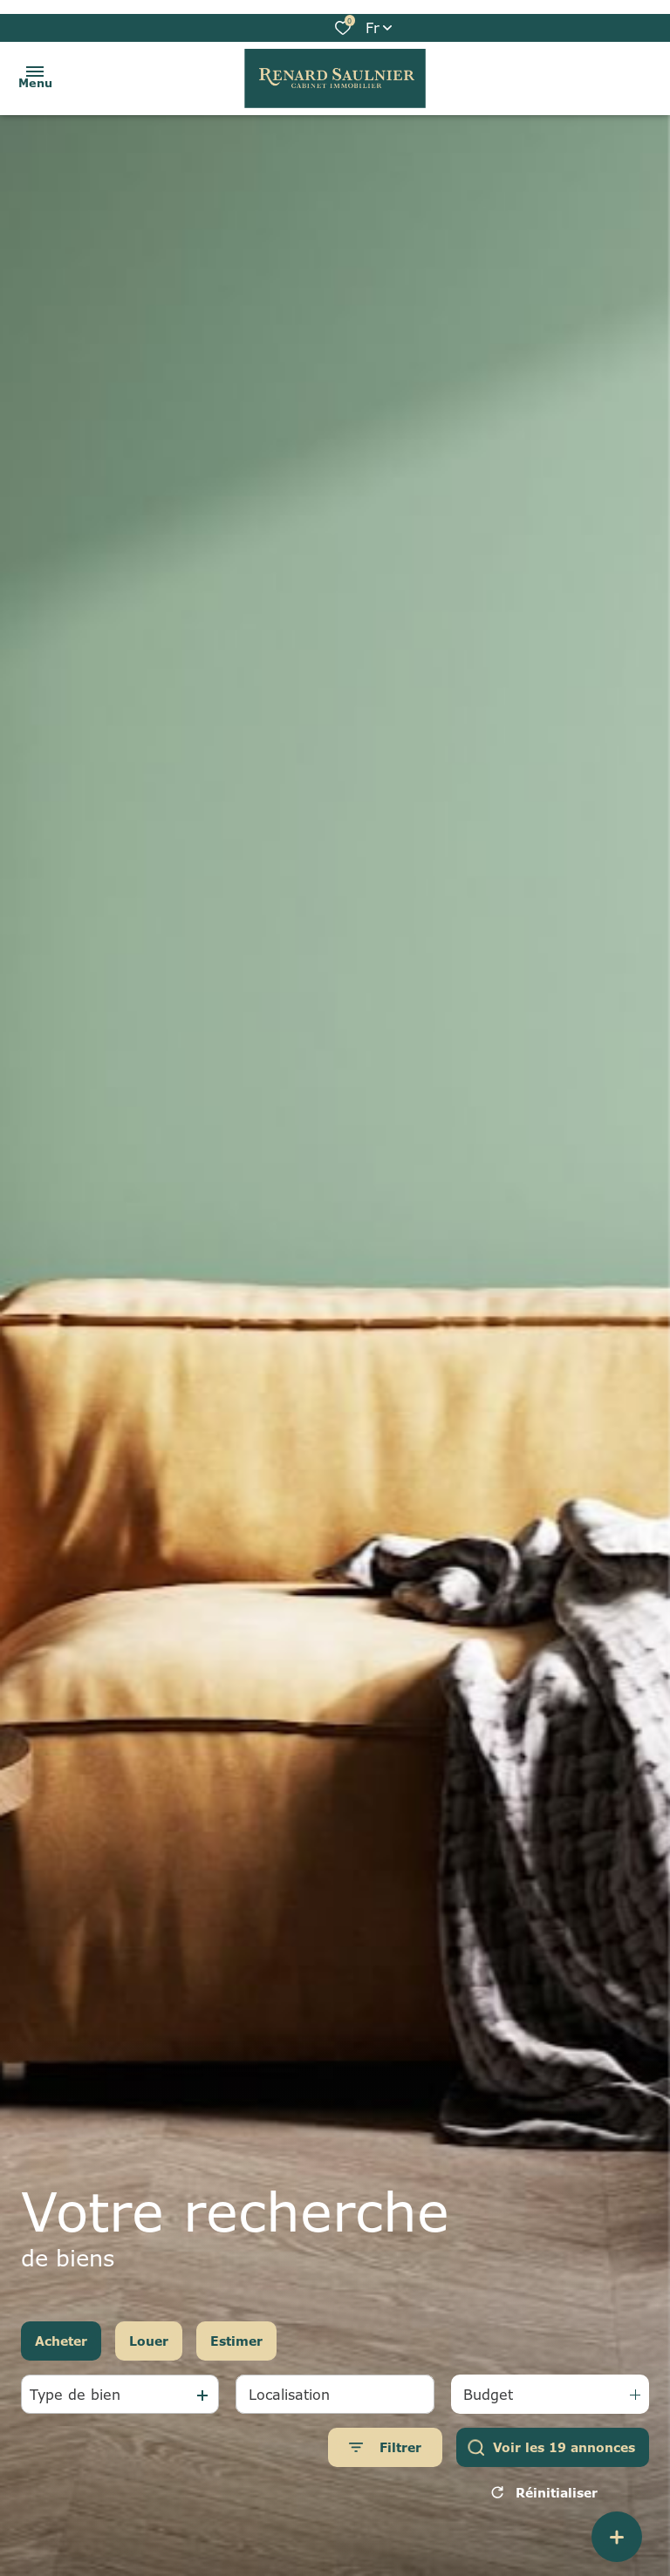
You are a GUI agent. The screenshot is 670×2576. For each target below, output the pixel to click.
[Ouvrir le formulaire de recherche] (385, 2447)
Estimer (236, 2341)
